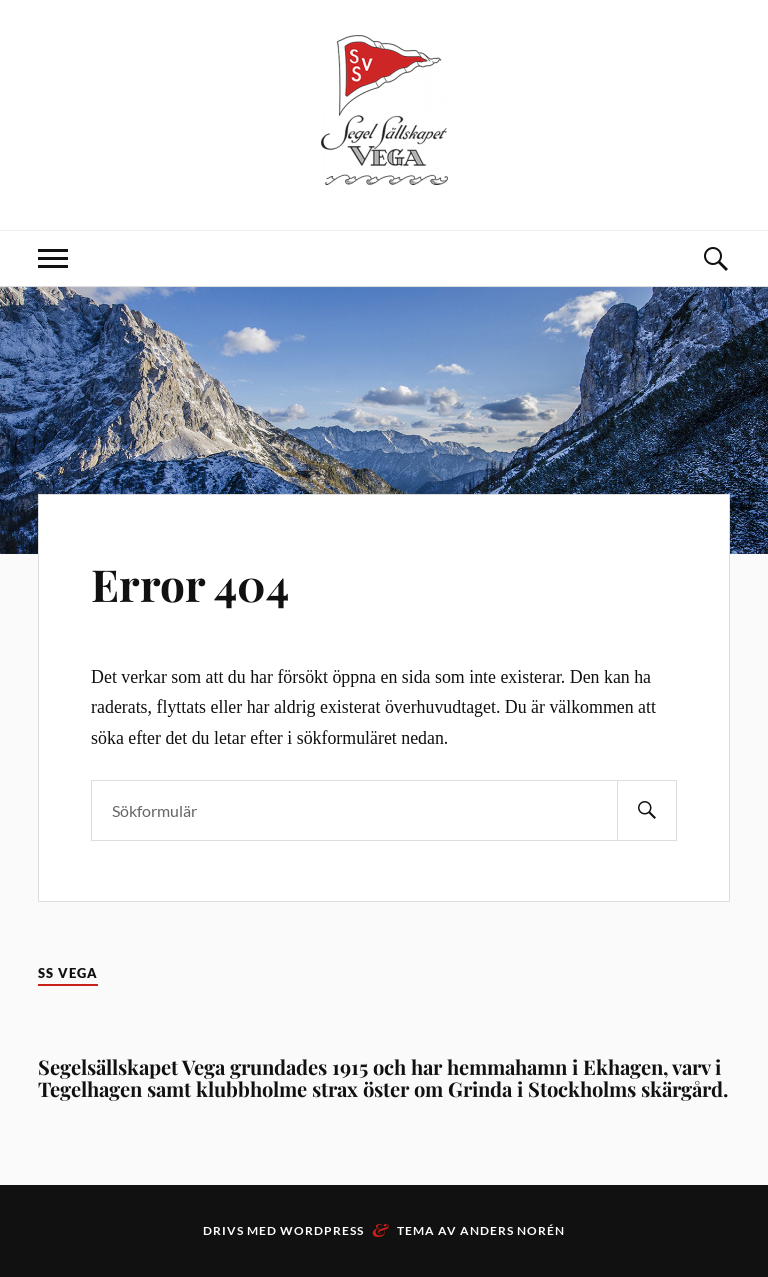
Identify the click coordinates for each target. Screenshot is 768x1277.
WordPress (322, 1230)
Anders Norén (512, 1230)
